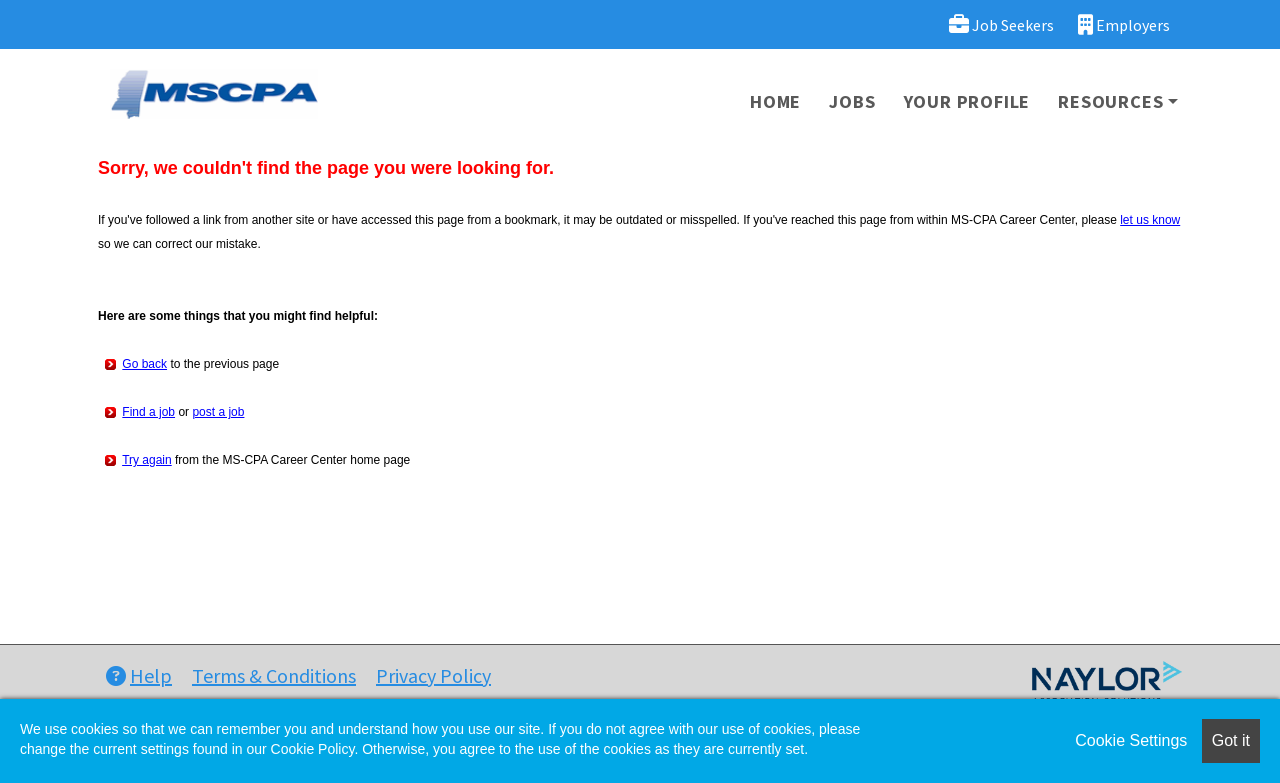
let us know (1150, 220)
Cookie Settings (1131, 740)
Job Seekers (1001, 24)
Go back (144, 364)
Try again (147, 460)
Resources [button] (1110, 101)
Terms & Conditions (274, 675)
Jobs (852, 101)
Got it (1231, 740)
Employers (1124, 24)
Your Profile (967, 101)
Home (775, 101)
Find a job (148, 412)
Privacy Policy (433, 675)
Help (139, 675)
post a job (218, 412)
